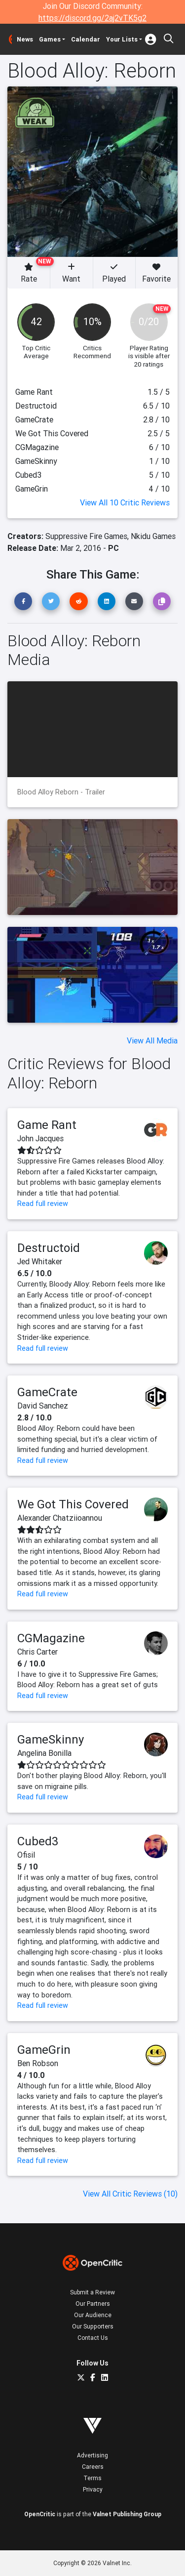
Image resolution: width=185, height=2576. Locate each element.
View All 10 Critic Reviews (125, 502)
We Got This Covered (73, 1504)
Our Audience (92, 2315)
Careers (93, 2466)
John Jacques (40, 1138)
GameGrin (44, 2049)
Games (50, 39)
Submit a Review (92, 2292)
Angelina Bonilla (44, 1753)
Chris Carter (37, 1652)
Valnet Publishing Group (127, 2514)
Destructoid (48, 1248)
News (25, 39)
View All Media (152, 1040)
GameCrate (47, 1392)
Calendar (85, 39)
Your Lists (122, 39)
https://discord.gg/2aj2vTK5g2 (92, 18)
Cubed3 (38, 1841)
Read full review (42, 1203)
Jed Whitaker (39, 1261)
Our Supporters (92, 2326)
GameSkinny (50, 1739)
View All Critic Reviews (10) (130, 2194)
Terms (92, 2478)
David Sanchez (42, 1406)
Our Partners (92, 2303)
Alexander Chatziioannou (59, 1518)
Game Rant (46, 1125)
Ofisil (26, 1855)
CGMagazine (51, 1638)
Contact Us (92, 2337)
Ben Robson (37, 2063)
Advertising (92, 2455)
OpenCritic (39, 2514)
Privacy (93, 2489)
